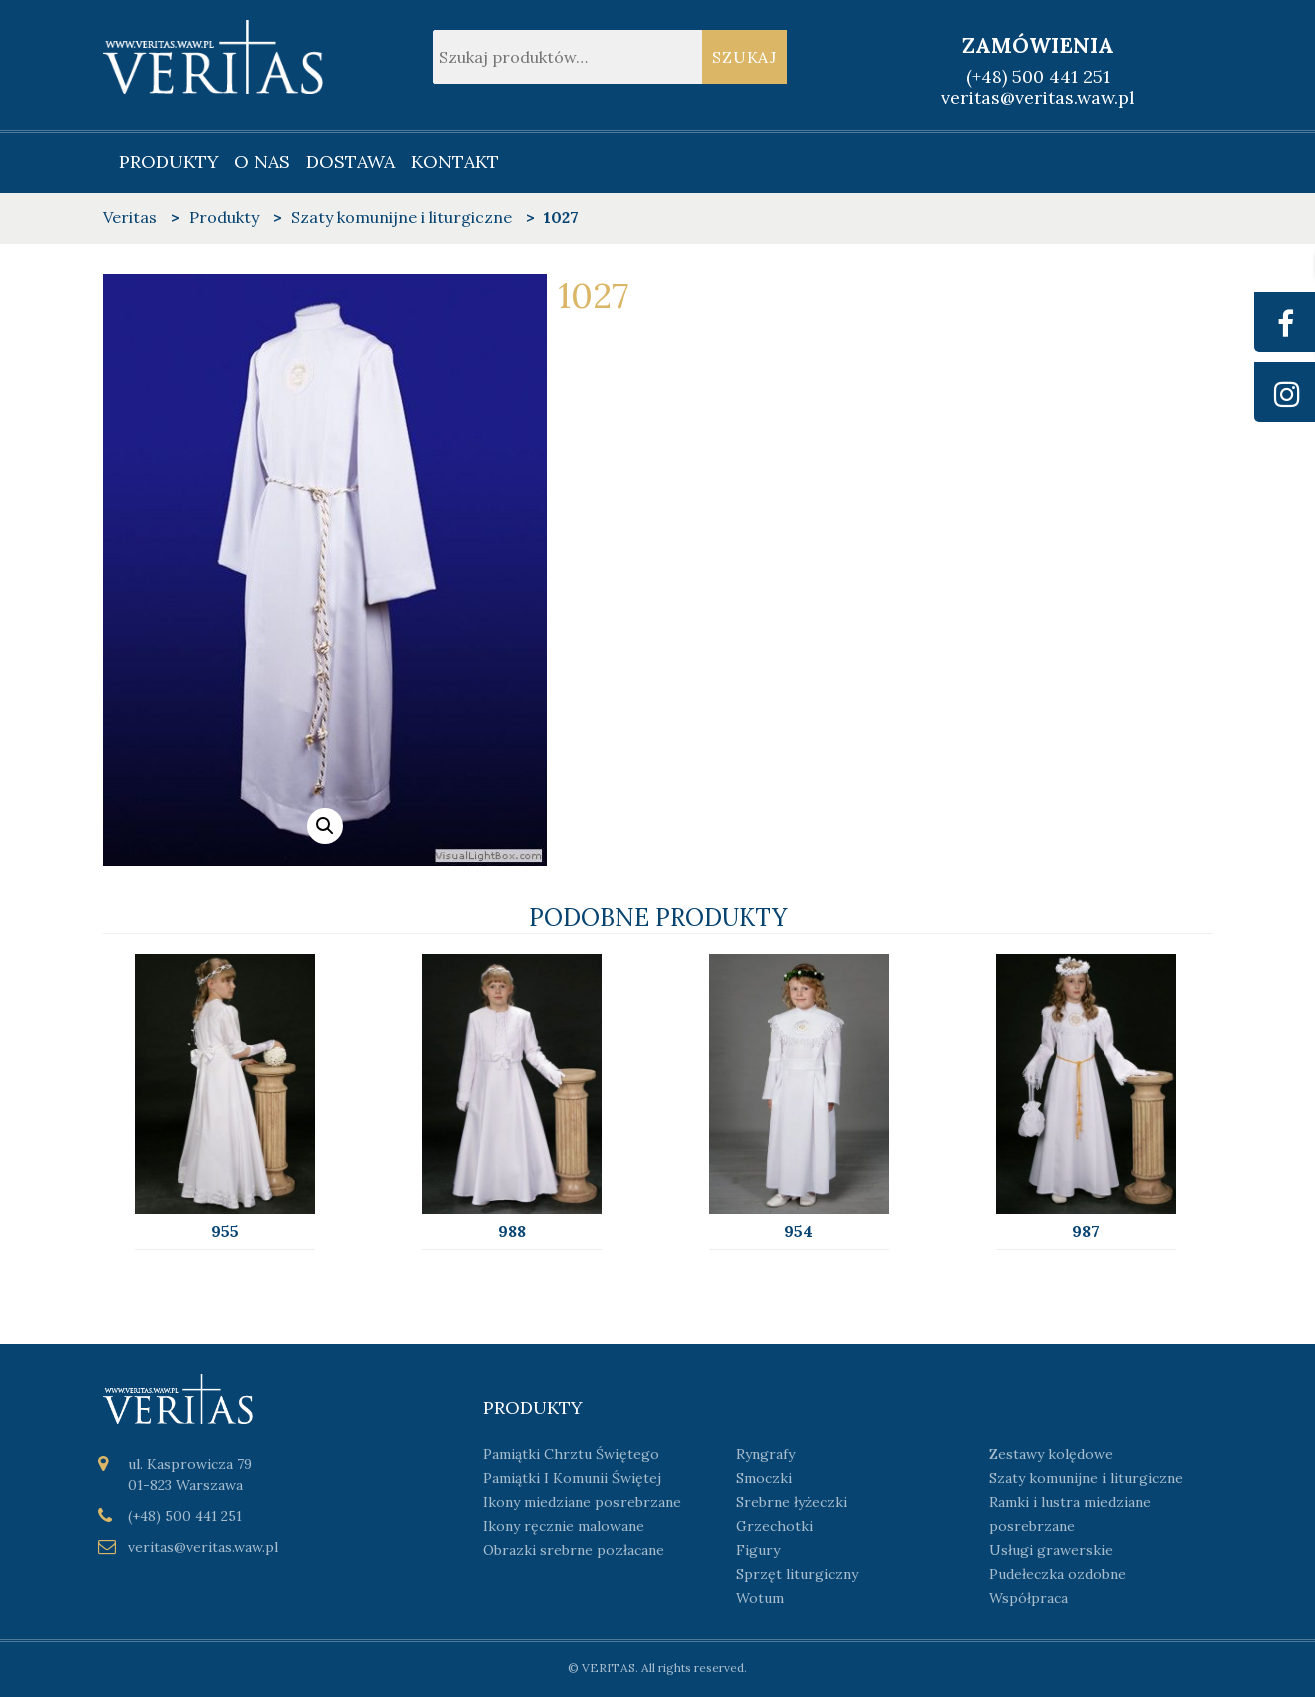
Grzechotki (774, 1526)
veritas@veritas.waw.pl (1038, 97)
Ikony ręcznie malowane (563, 1526)
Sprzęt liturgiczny (797, 1574)
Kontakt (455, 161)
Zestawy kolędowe (1051, 1454)
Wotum (760, 1598)
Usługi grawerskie (1051, 1550)
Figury (758, 1550)
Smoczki (764, 1478)
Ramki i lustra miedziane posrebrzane (1070, 1514)
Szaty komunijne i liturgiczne (1086, 1478)
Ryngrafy (765, 1454)
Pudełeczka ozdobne (1057, 1574)
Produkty (169, 161)
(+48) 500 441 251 (1038, 76)
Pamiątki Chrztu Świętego (571, 1454)
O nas (262, 161)
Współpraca (1028, 1598)
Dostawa (350, 161)
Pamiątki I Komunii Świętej (572, 1478)
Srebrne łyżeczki (791, 1502)
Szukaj (744, 57)
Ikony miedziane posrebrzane (582, 1502)
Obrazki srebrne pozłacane (573, 1550)
